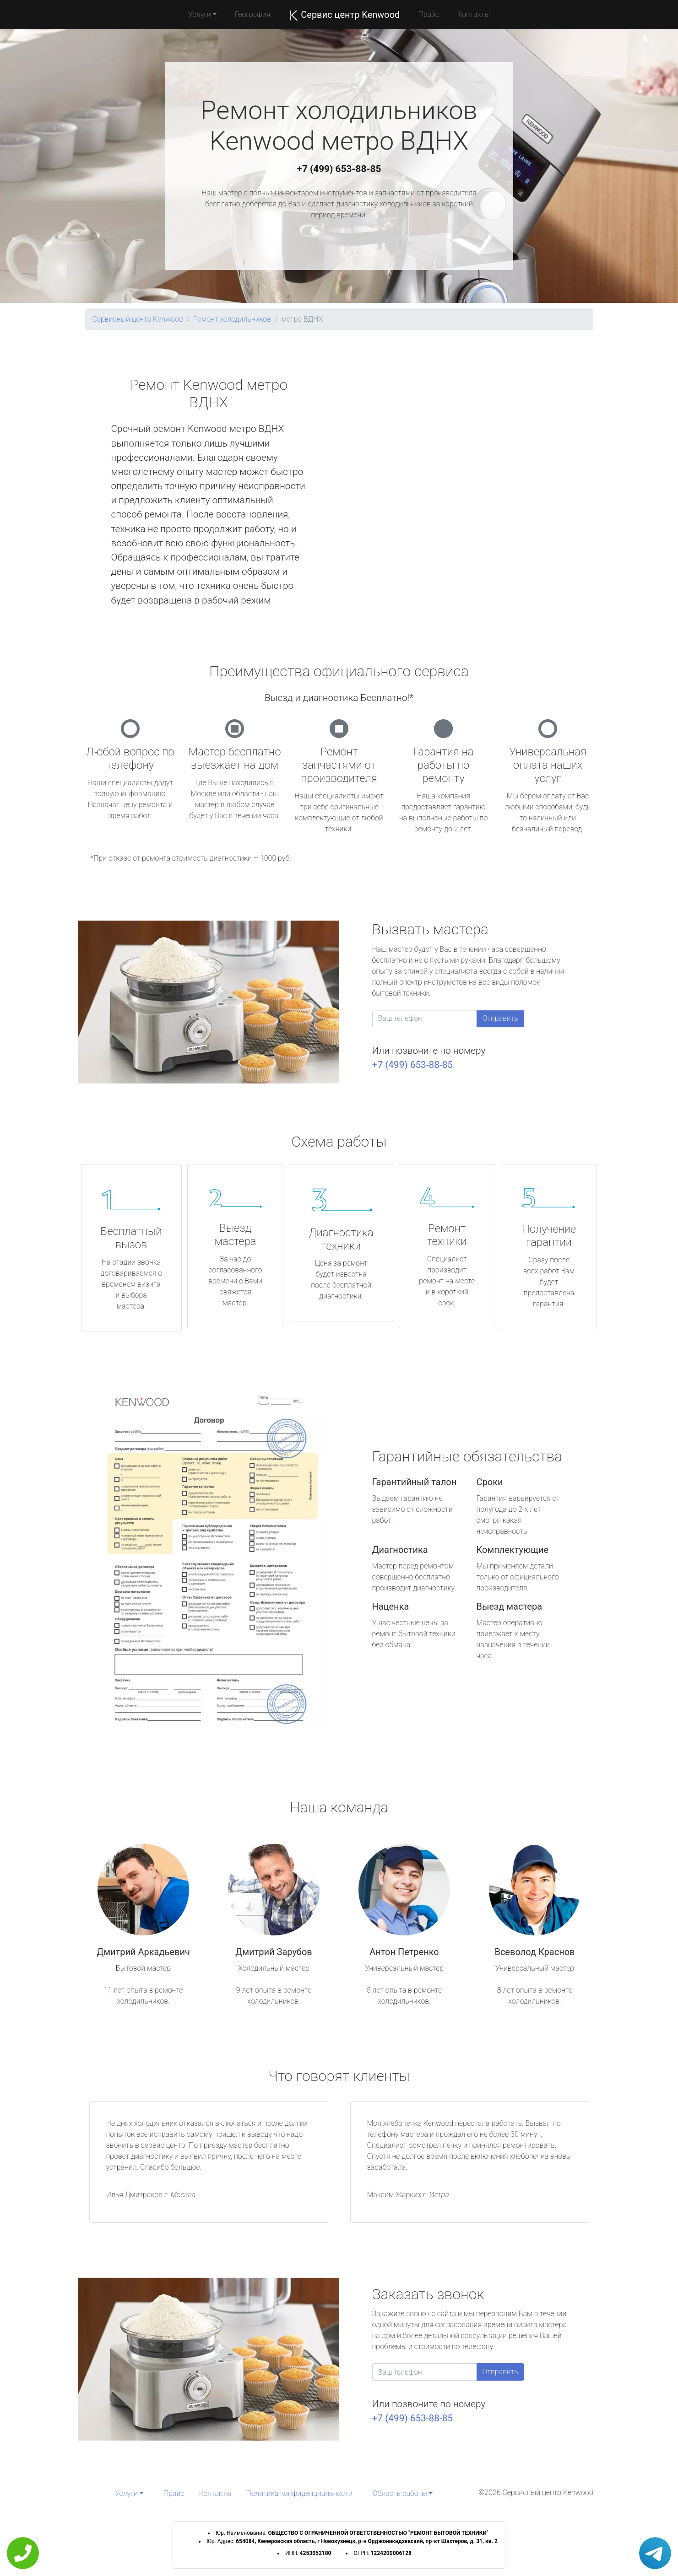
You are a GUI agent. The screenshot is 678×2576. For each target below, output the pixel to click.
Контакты (473, 14)
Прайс (428, 14)
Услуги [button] (199, 14)
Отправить (500, 1018)
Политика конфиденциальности (299, 2493)
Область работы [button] (400, 2493)
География (252, 14)
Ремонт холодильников (232, 319)
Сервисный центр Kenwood (137, 319)
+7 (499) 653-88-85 (339, 168)
